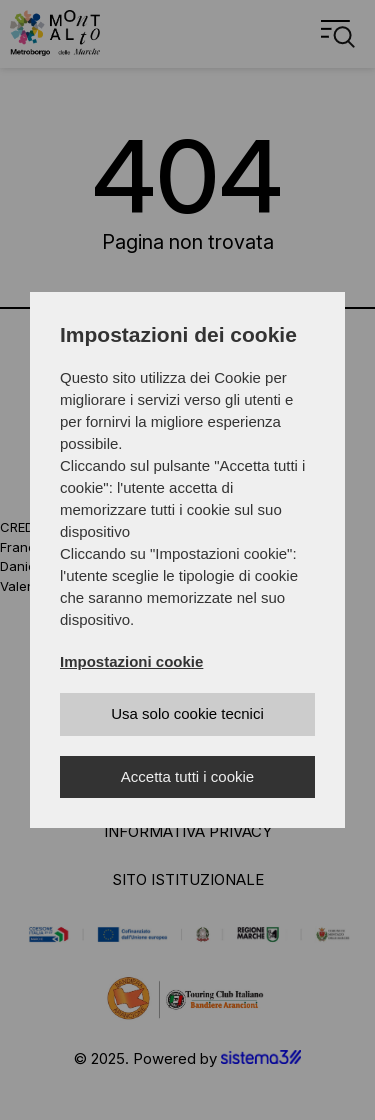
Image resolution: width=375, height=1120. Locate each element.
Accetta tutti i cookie (187, 776)
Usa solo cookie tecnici (187, 713)
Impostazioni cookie (131, 661)
